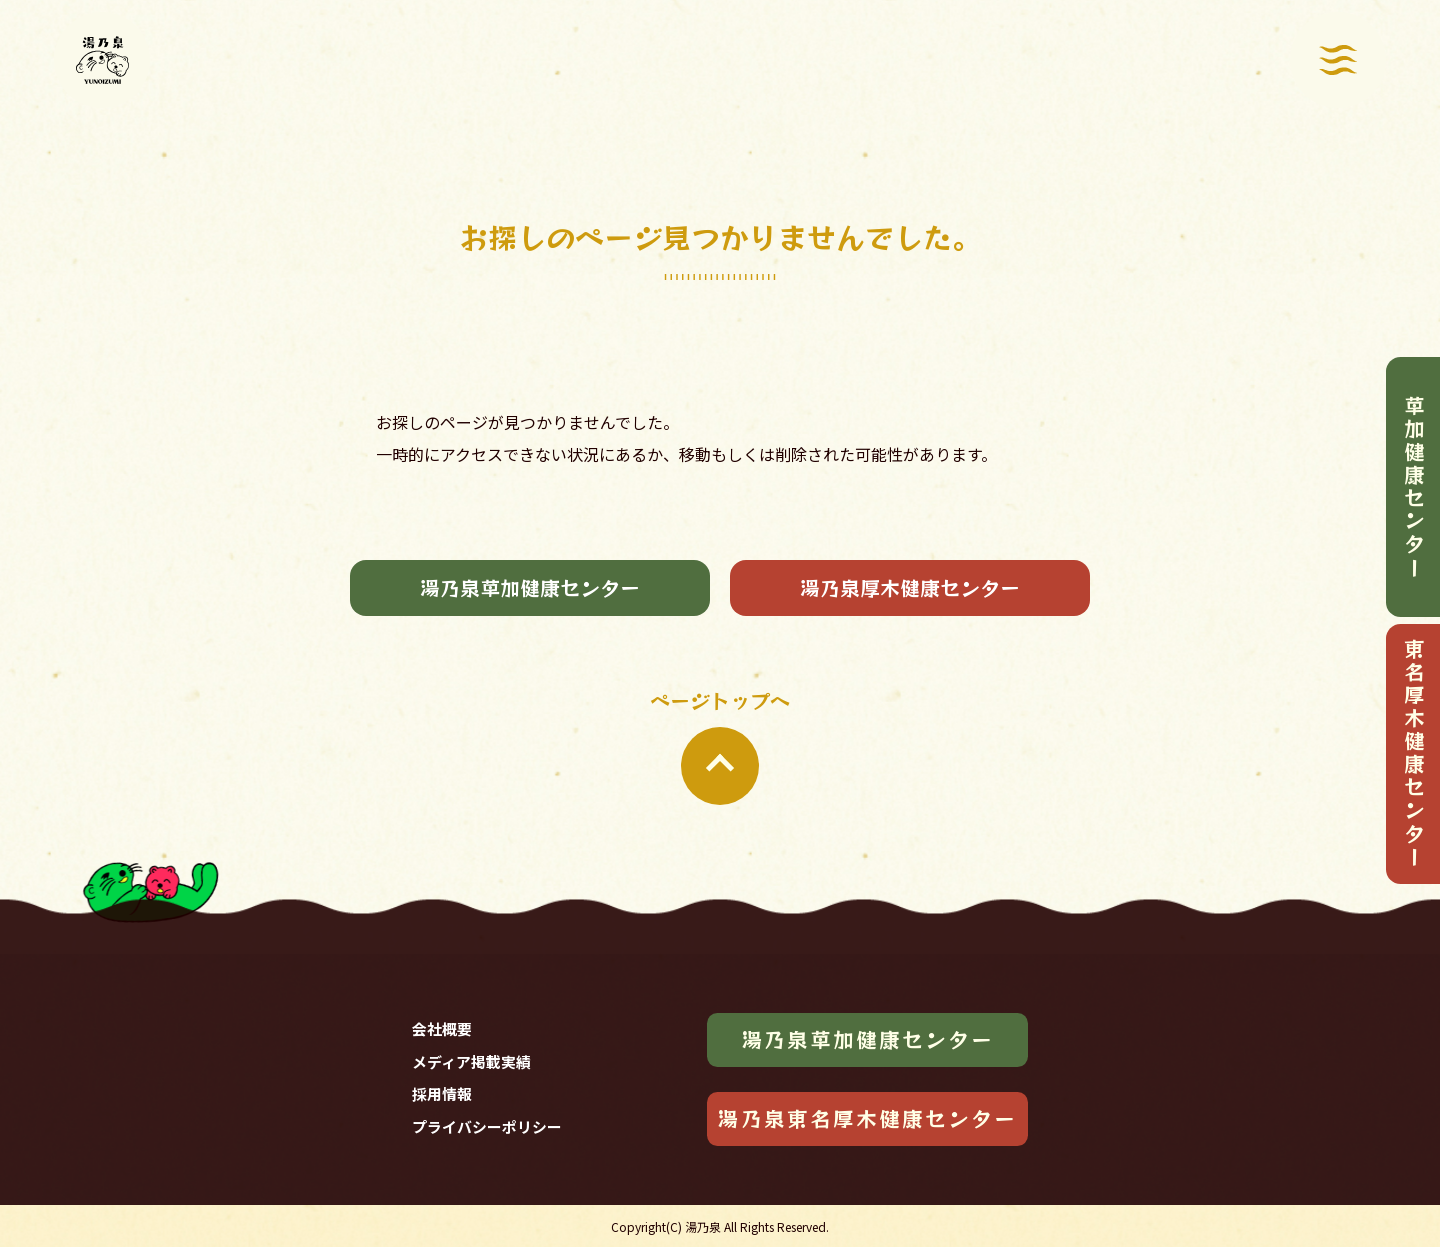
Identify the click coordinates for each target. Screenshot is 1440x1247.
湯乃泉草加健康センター (530, 587)
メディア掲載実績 (471, 1061)
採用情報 (442, 1093)
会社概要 (442, 1028)
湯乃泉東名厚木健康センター (867, 1118)
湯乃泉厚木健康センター (910, 587)
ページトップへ (720, 745)
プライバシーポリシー (487, 1126)
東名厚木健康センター (1414, 753)
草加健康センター (1414, 487)
